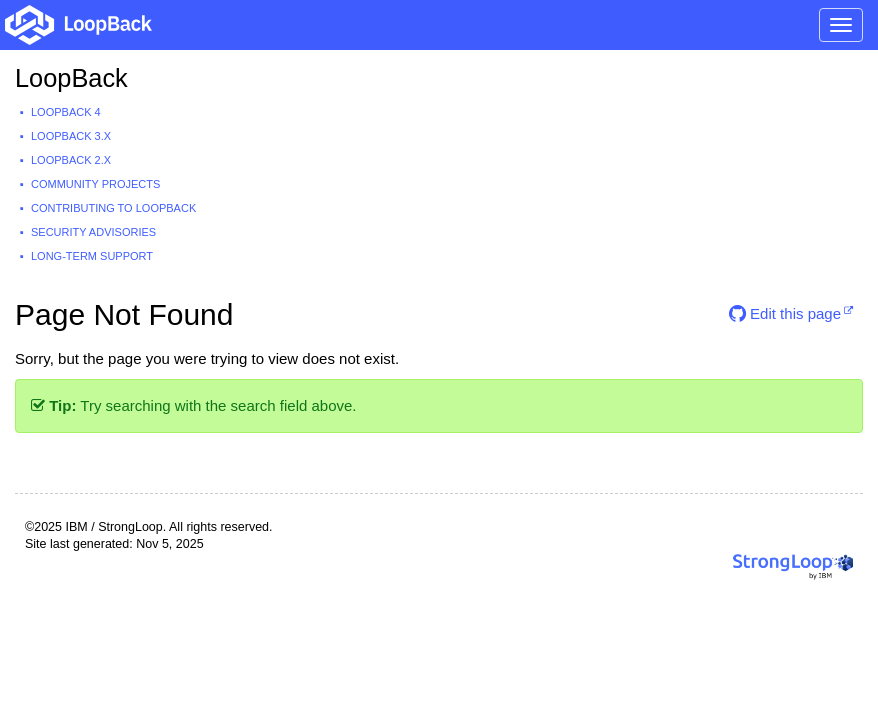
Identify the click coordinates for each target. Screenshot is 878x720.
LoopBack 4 (66, 112)
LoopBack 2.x (71, 160)
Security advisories (93, 232)
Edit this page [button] (785, 313)
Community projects (95, 184)
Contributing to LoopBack (113, 208)
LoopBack (71, 78)
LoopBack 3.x (71, 136)
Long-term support (92, 256)
